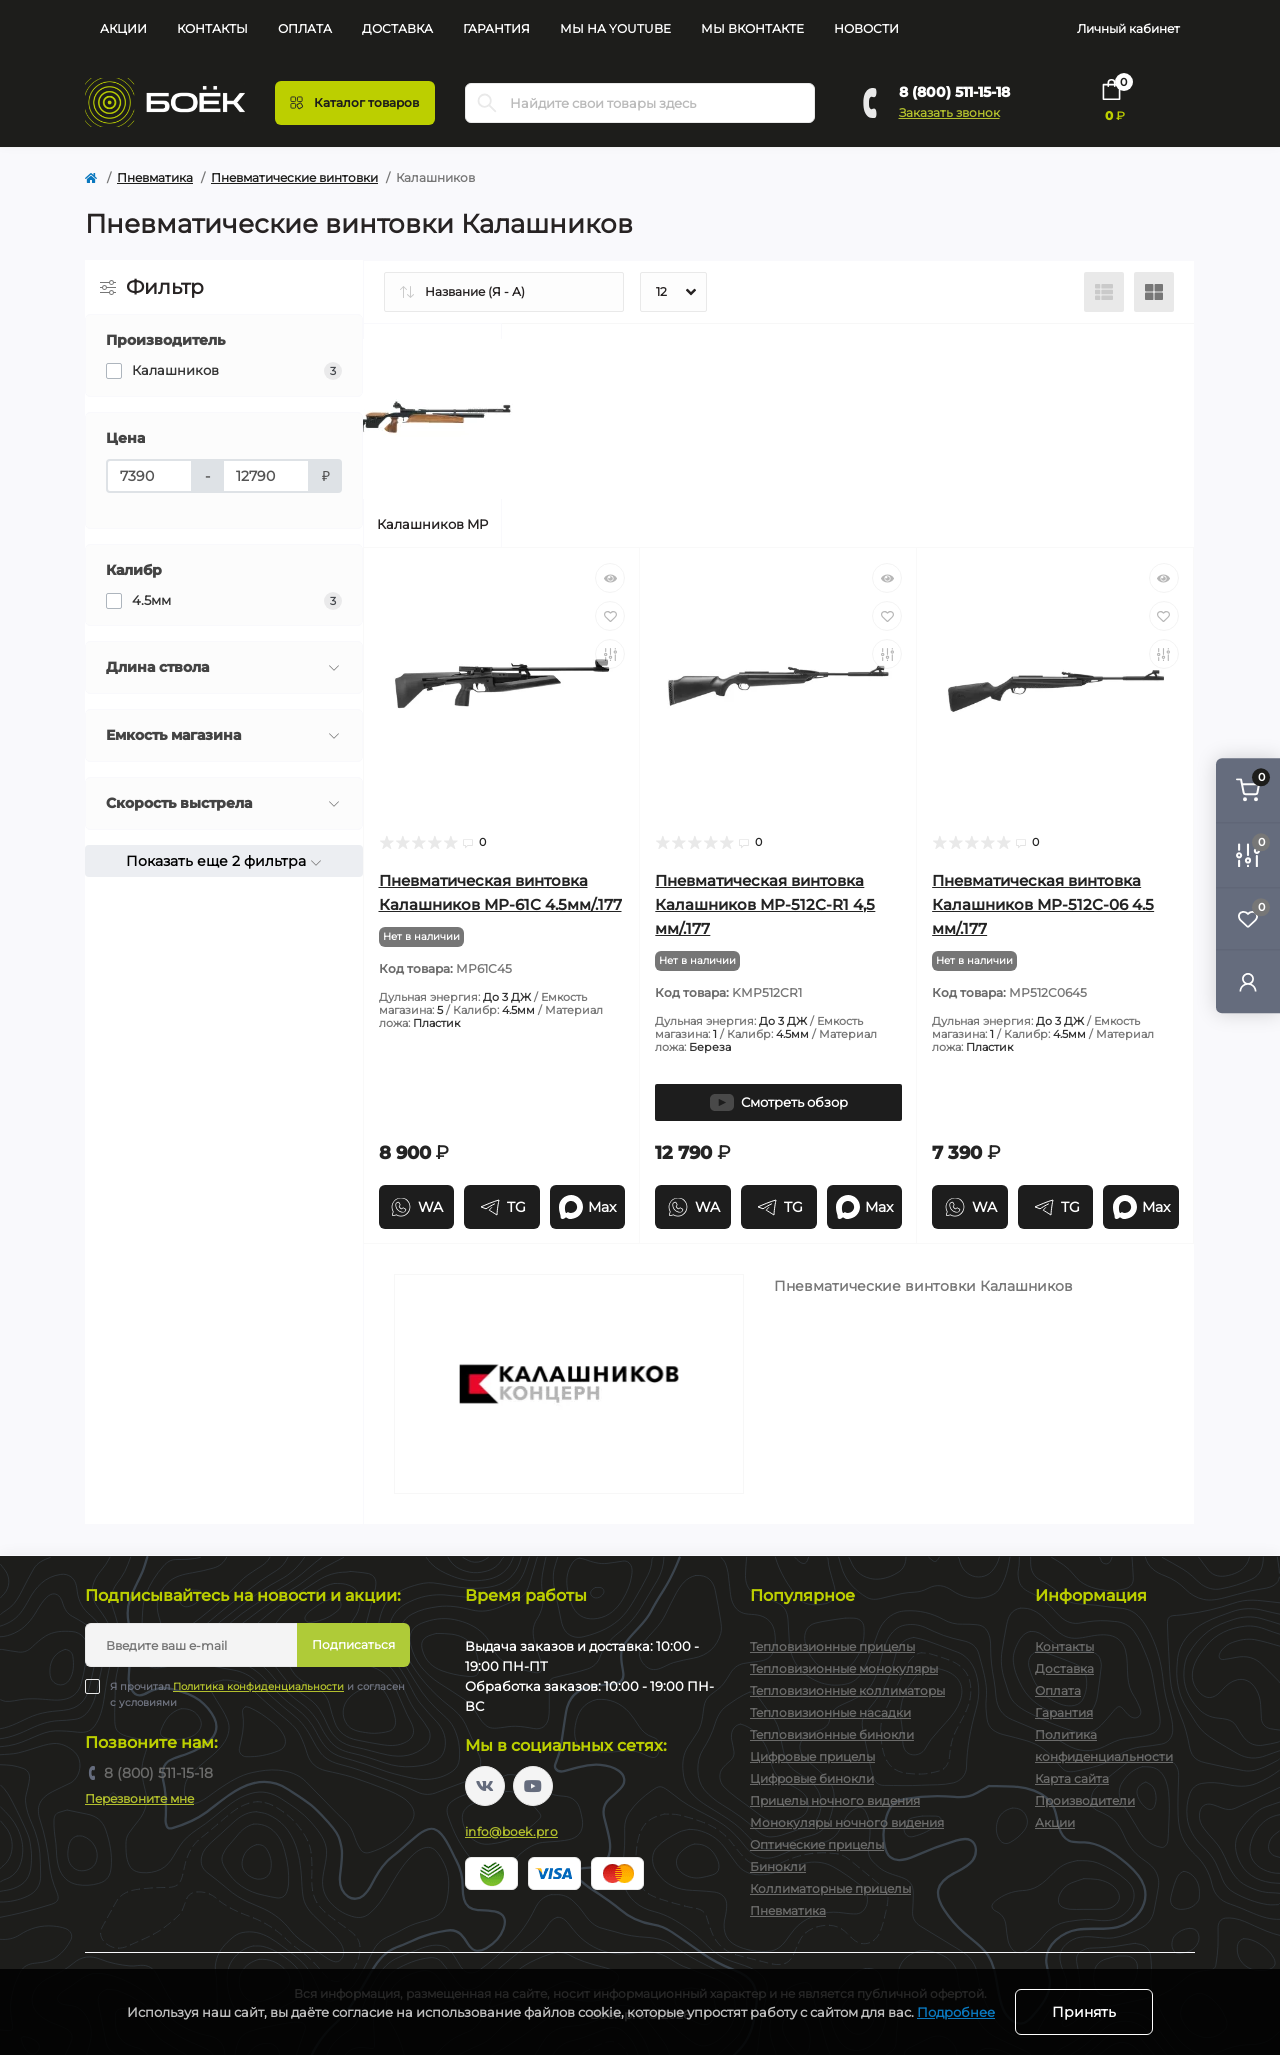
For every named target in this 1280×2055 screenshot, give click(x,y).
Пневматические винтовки (294, 177)
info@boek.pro (511, 1831)
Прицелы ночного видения (835, 1800)
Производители (1085, 1800)
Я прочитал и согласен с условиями (257, 1694)
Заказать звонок (949, 112)
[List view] (1104, 292)
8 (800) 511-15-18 (954, 92)
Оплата (305, 28)
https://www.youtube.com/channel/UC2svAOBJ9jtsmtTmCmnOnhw (533, 1786)
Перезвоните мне (139, 1798)
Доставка (397, 28)
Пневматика (155, 177)
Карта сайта (1072, 1778)
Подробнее (956, 2012)
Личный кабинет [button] (1128, 28)
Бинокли (778, 1866)
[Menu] (355, 103)
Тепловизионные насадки (830, 1712)
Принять (1084, 2012)
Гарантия (496, 28)
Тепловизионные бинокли (832, 1734)
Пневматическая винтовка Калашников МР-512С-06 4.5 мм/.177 (1043, 904)
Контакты (212, 28)
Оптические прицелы (817, 1844)
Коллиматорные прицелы (830, 1888)
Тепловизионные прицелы (832, 1646)
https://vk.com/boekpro (485, 1786)
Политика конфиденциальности (258, 1686)
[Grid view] (1154, 292)
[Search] (487, 103)
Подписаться (353, 1644)
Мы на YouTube (615, 28)
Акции (123, 28)
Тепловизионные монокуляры (844, 1668)
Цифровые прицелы (812, 1756)
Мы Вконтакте (752, 28)
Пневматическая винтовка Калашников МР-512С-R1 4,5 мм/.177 (765, 904)
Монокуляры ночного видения (847, 1822)
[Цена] (149, 476)
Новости (866, 28)
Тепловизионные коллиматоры (847, 1690)
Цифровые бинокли (812, 1778)
